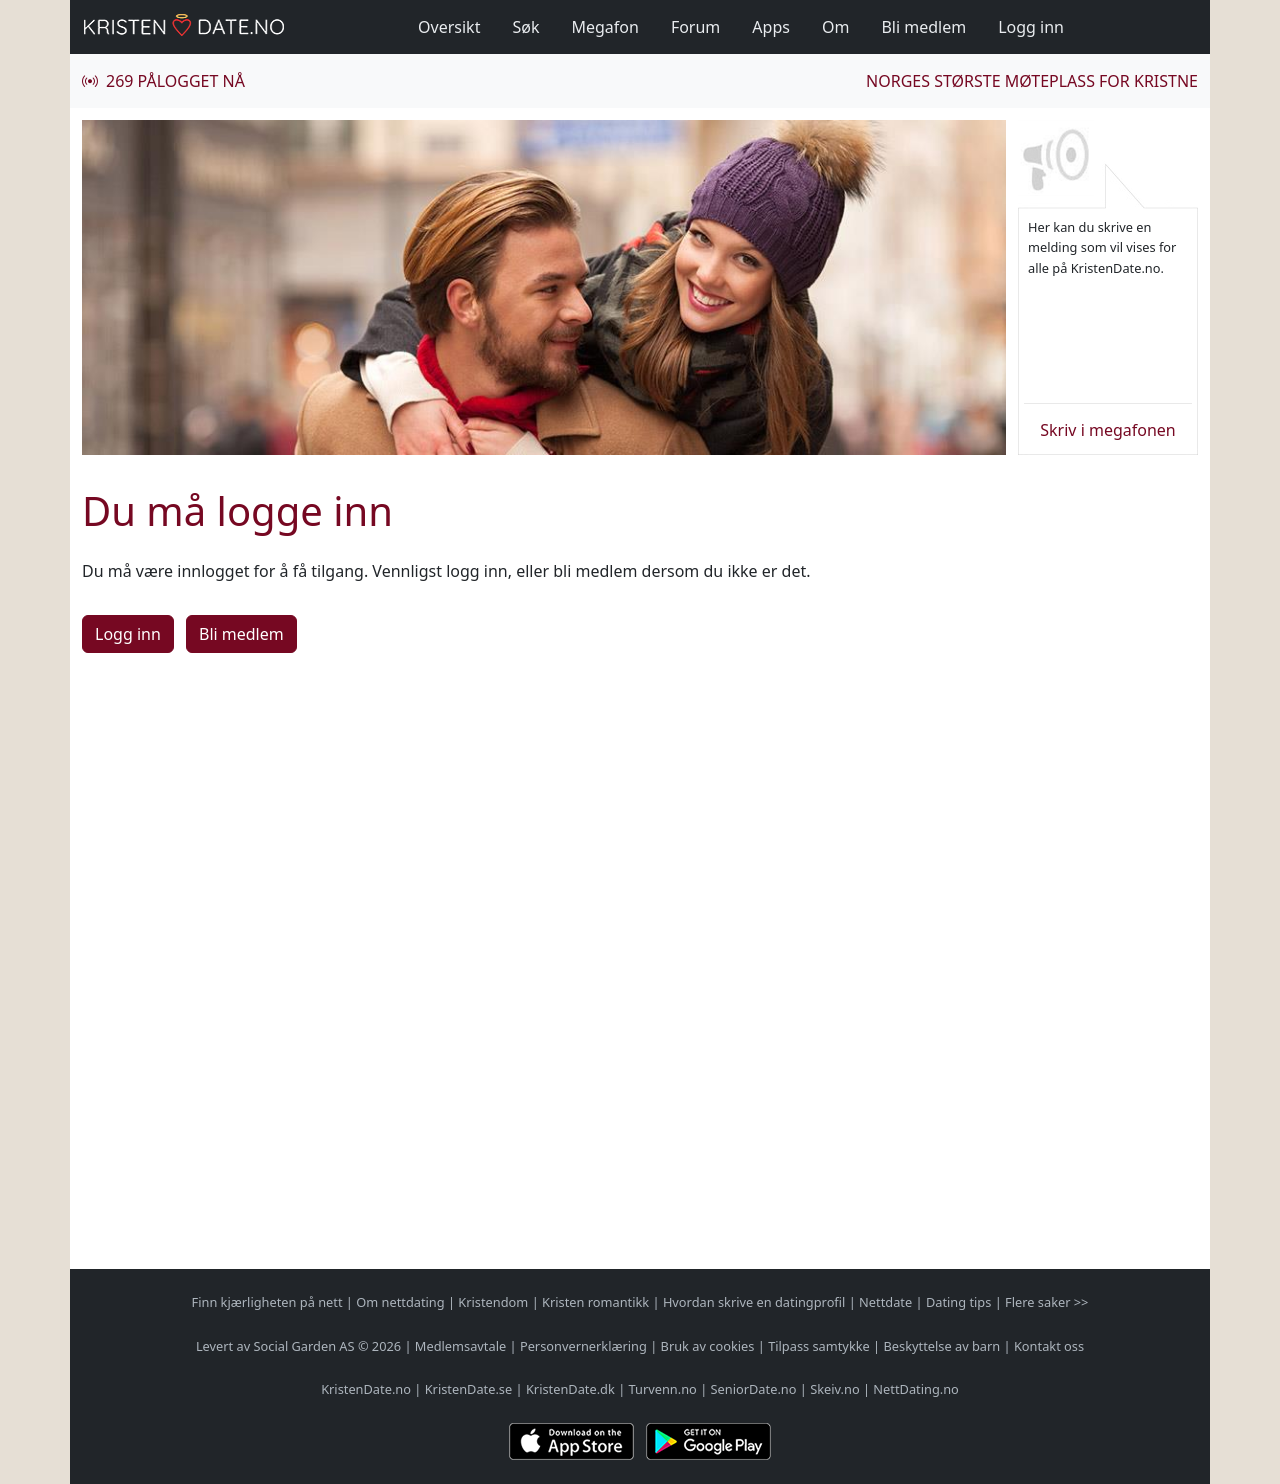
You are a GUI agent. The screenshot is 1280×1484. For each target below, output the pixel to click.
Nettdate (885, 1302)
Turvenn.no (663, 1389)
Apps (771, 27)
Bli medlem (923, 27)
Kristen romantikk (595, 1302)
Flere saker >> (1046, 1302)
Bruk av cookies (708, 1346)
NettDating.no (915, 1389)
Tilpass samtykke (819, 1346)
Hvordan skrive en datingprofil (754, 1302)
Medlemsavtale (460, 1346)
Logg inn (1031, 27)
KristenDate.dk (570, 1389)
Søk (525, 27)
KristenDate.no (366, 1389)
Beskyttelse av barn (942, 1346)
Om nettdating (400, 1302)
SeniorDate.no (754, 1389)
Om (835, 27)
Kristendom (493, 1302)
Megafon (604, 27)
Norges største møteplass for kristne (1032, 81)
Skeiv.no (834, 1389)
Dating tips (958, 1302)
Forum (695, 27)
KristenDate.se (469, 1389)
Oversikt (449, 27)
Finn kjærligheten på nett (267, 1302)
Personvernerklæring (583, 1346)
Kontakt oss (1049, 1346)
